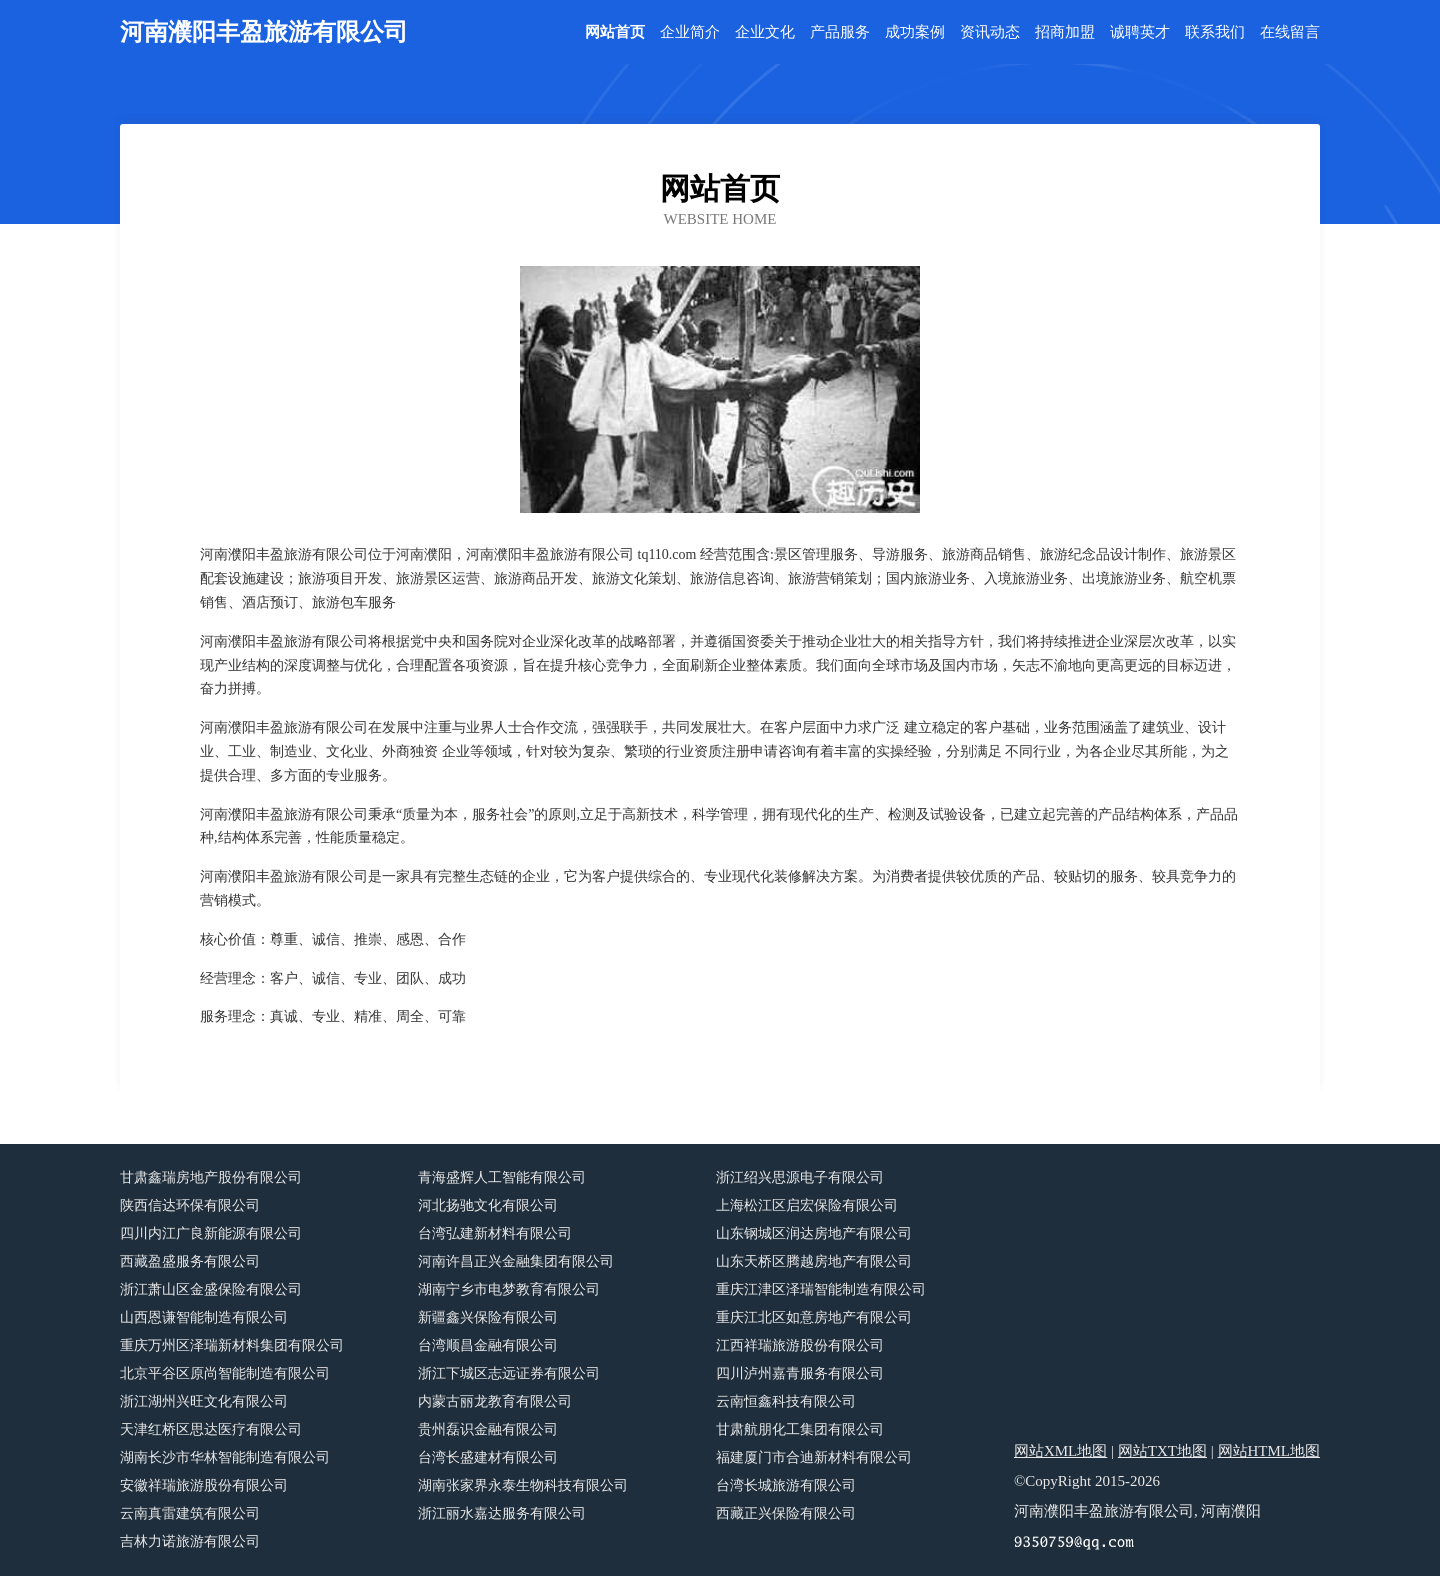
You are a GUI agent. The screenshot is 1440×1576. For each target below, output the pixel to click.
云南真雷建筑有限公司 (190, 1513)
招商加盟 (1065, 32)
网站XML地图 (1060, 1451)
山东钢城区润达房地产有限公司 (814, 1233)
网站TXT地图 (1162, 1451)
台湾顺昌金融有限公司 (488, 1345)
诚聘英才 (1140, 32)
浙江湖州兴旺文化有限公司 (204, 1401)
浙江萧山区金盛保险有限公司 (211, 1289)
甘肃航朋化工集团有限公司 (800, 1429)
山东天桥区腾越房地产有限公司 (814, 1261)
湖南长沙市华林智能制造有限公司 (225, 1457)
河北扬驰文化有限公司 (488, 1205)
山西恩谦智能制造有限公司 (204, 1317)
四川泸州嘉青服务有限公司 (800, 1373)
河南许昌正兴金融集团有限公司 (516, 1261)
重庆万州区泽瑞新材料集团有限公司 (232, 1345)
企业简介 (690, 32)
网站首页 (615, 32)
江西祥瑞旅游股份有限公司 (800, 1345)
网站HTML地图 (1269, 1451)
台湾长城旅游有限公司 (786, 1485)
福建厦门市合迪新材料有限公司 (814, 1457)
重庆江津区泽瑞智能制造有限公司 (821, 1289)
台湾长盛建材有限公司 (488, 1457)
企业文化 (765, 32)
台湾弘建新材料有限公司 (495, 1233)
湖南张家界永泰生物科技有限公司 (523, 1485)
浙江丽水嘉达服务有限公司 (502, 1513)
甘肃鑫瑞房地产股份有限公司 (211, 1177)
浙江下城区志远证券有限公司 (509, 1373)
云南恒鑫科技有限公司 (786, 1401)
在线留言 (1290, 32)
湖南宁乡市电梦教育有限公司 (509, 1289)
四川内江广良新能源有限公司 (211, 1233)
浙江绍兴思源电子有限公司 (800, 1177)
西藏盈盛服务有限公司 (190, 1261)
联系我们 (1215, 32)
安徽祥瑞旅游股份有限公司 (204, 1485)
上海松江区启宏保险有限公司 (807, 1205)
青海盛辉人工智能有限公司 (502, 1177)
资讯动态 (990, 32)
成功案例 (915, 32)
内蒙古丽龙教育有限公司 (495, 1401)
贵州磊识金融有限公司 (488, 1429)
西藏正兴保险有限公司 (786, 1513)
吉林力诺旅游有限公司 (190, 1541)
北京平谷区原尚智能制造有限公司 (225, 1373)
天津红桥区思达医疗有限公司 (211, 1429)
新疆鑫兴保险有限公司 (488, 1317)
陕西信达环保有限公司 (190, 1205)
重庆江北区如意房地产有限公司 (814, 1317)
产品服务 (840, 32)
